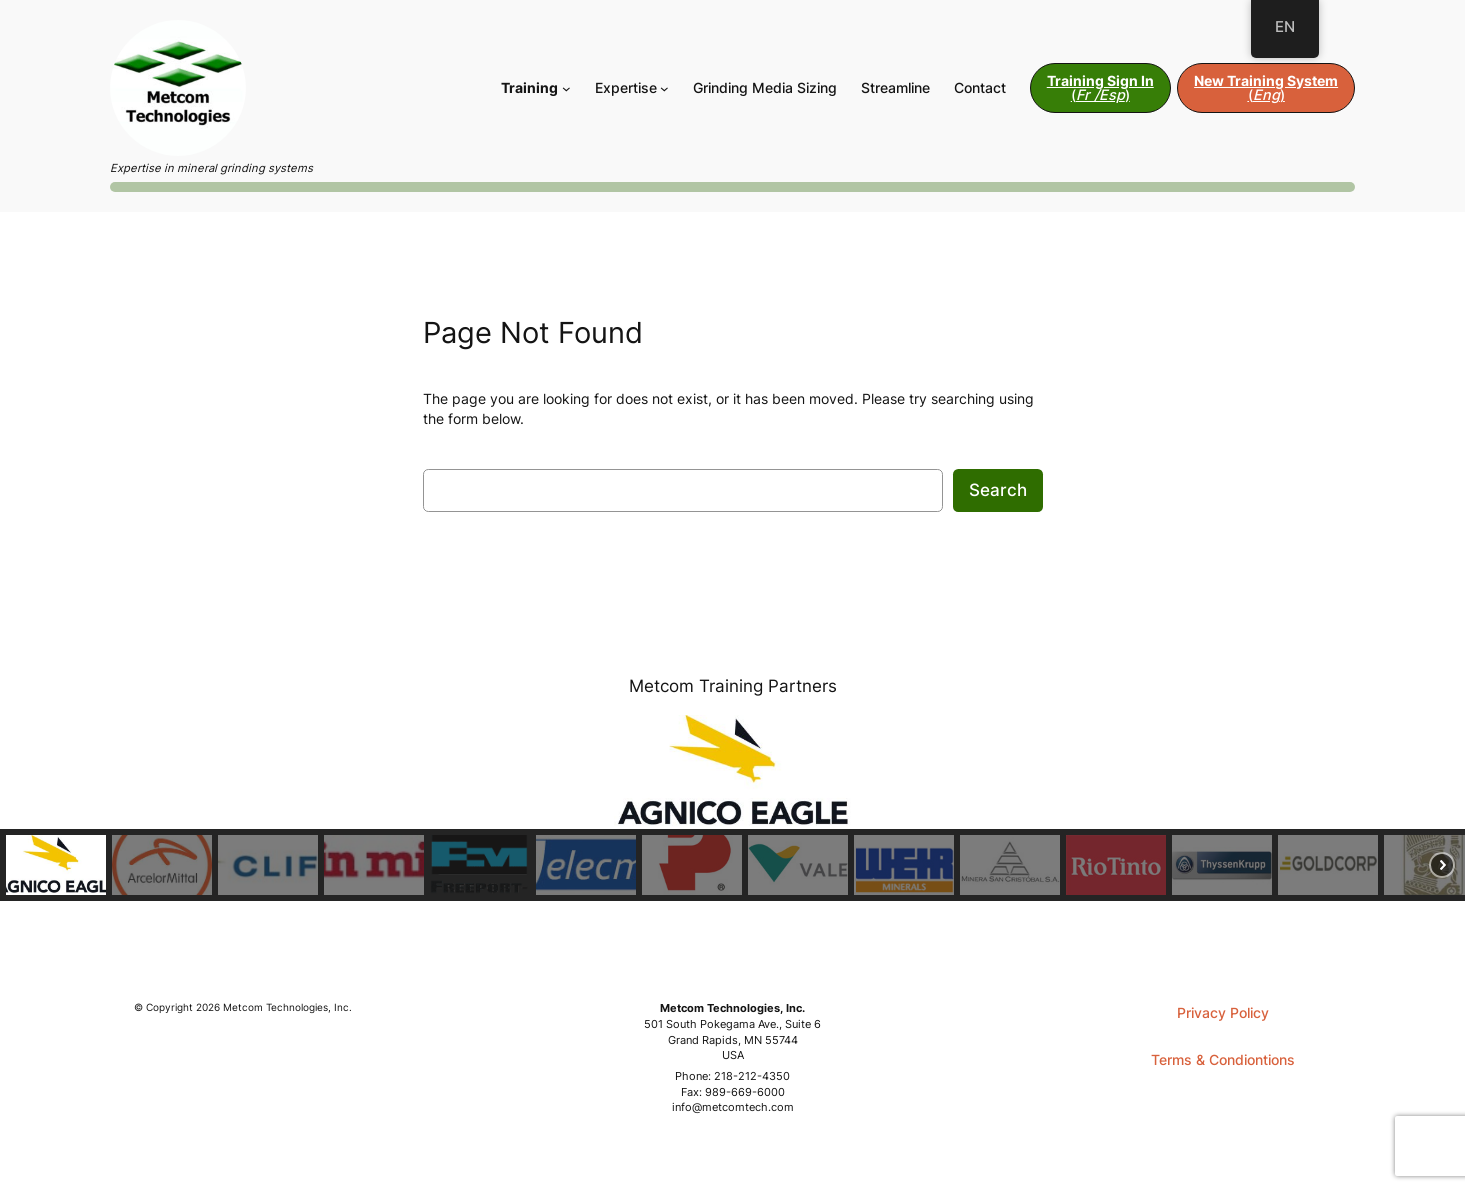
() (1100, 87)
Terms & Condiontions (1223, 1059)
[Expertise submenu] (664, 88)
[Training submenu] (566, 88)
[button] (56, 865)
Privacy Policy (1223, 1012)
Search (998, 490)
